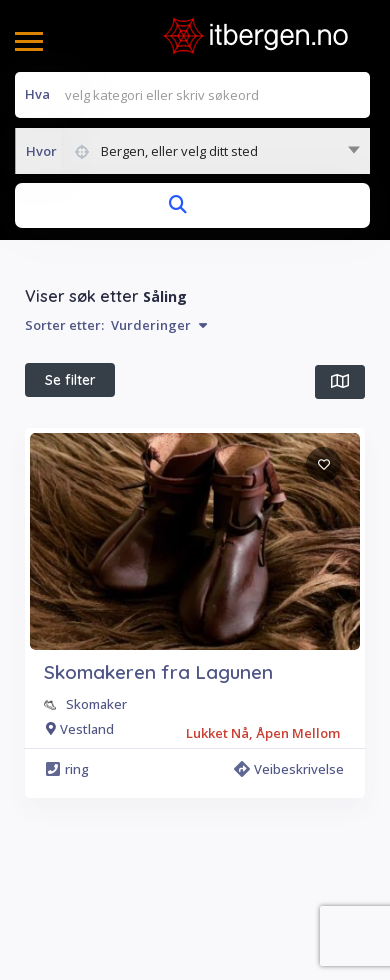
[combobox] (192, 151)
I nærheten (79, 428)
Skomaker (96, 800)
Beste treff (273, 427)
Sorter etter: (116, 325)
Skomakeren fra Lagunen (158, 768)
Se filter (70, 380)
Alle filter (252, 474)
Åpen (175, 427)
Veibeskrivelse (289, 865)
